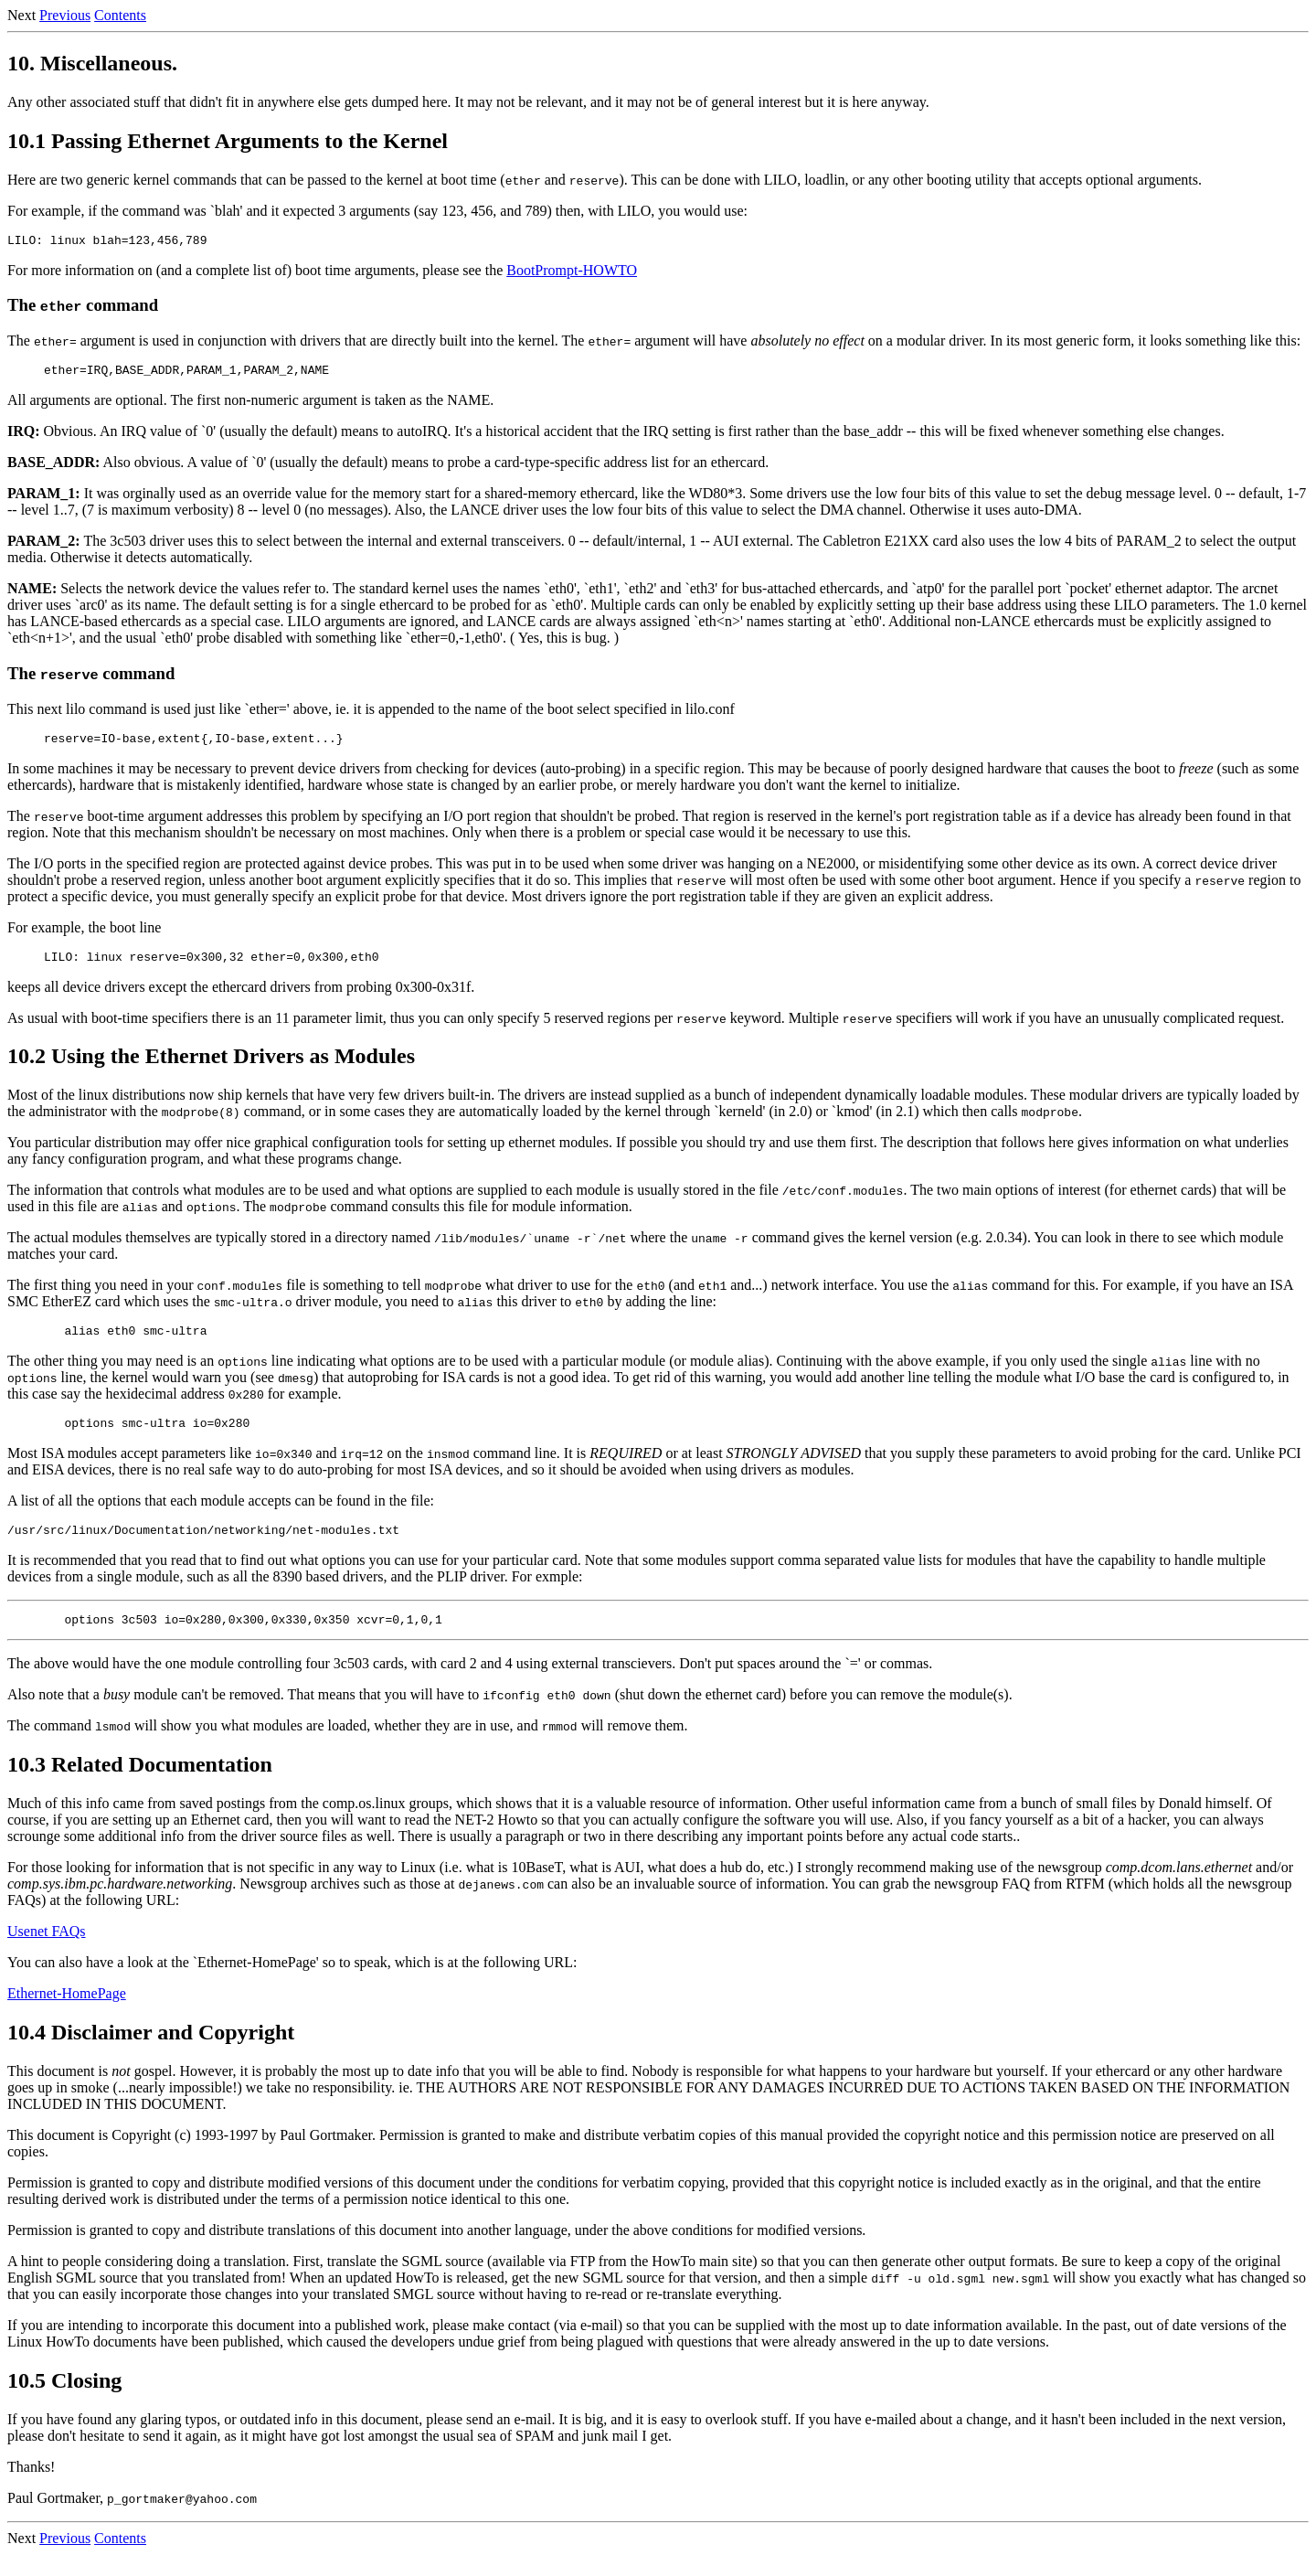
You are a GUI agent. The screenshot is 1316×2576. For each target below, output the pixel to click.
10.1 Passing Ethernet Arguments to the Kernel (227, 141)
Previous (64, 15)
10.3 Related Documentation (139, 1786)
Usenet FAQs (46, 1953)
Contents (120, 15)
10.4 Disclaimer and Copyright (150, 2054)
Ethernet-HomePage (66, 2015)
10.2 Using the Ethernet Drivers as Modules (211, 1067)
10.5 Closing (64, 2402)
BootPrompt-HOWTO (571, 273)
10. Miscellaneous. (92, 63)
